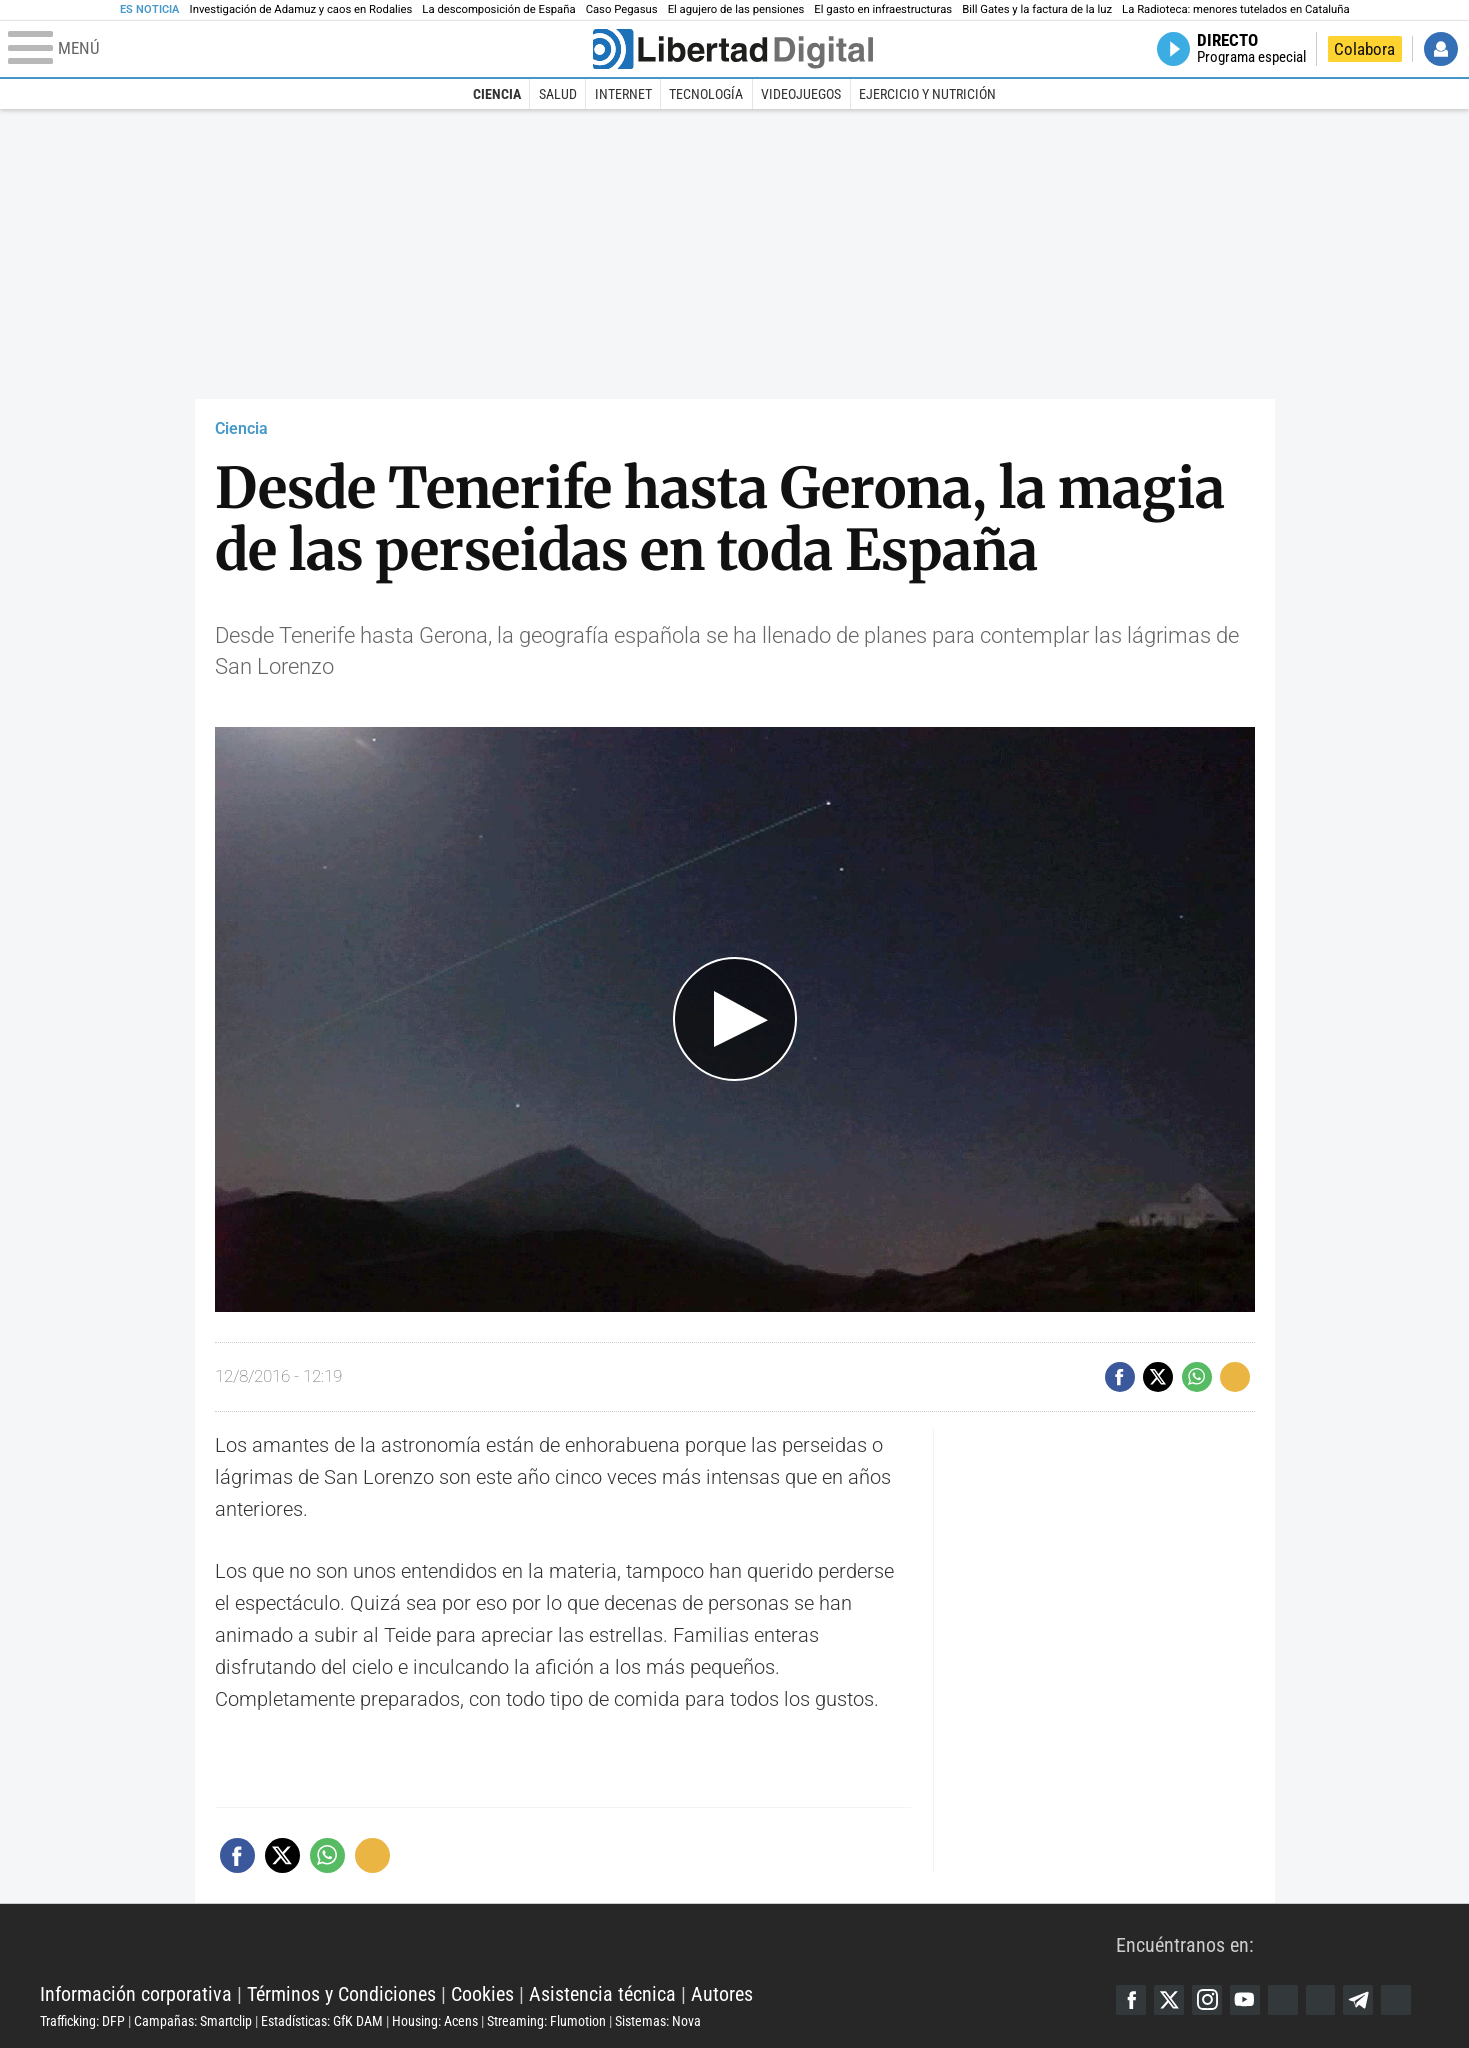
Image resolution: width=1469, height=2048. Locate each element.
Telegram (1359, 2000)
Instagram (1207, 2000)
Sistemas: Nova (658, 2021)
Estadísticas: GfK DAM (322, 2021)
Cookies (482, 1994)
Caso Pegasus (622, 9)
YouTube (1245, 2000)
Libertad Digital (578, 1944)
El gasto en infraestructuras (883, 9)
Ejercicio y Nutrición (927, 94)
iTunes (1397, 2000)
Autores (722, 1994)
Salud (558, 94)
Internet (623, 94)
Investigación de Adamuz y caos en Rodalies (301, 9)
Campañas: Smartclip (193, 2021)
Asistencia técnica (602, 1994)
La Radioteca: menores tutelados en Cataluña (1236, 9)
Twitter (1169, 2000)
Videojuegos (801, 94)
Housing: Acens (435, 2021)
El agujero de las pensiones (736, 9)
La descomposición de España (498, 9)
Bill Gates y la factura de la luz (1037, 9)
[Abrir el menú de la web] (298, 49)
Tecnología (706, 94)
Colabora (1364, 49)
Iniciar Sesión (1441, 49)
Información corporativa (136, 1994)
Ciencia (497, 94)
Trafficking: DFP (82, 2021)
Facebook (1131, 2000)
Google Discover (1283, 2000)
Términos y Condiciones (341, 1994)
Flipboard (1321, 2000)
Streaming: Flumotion (546, 2021)
